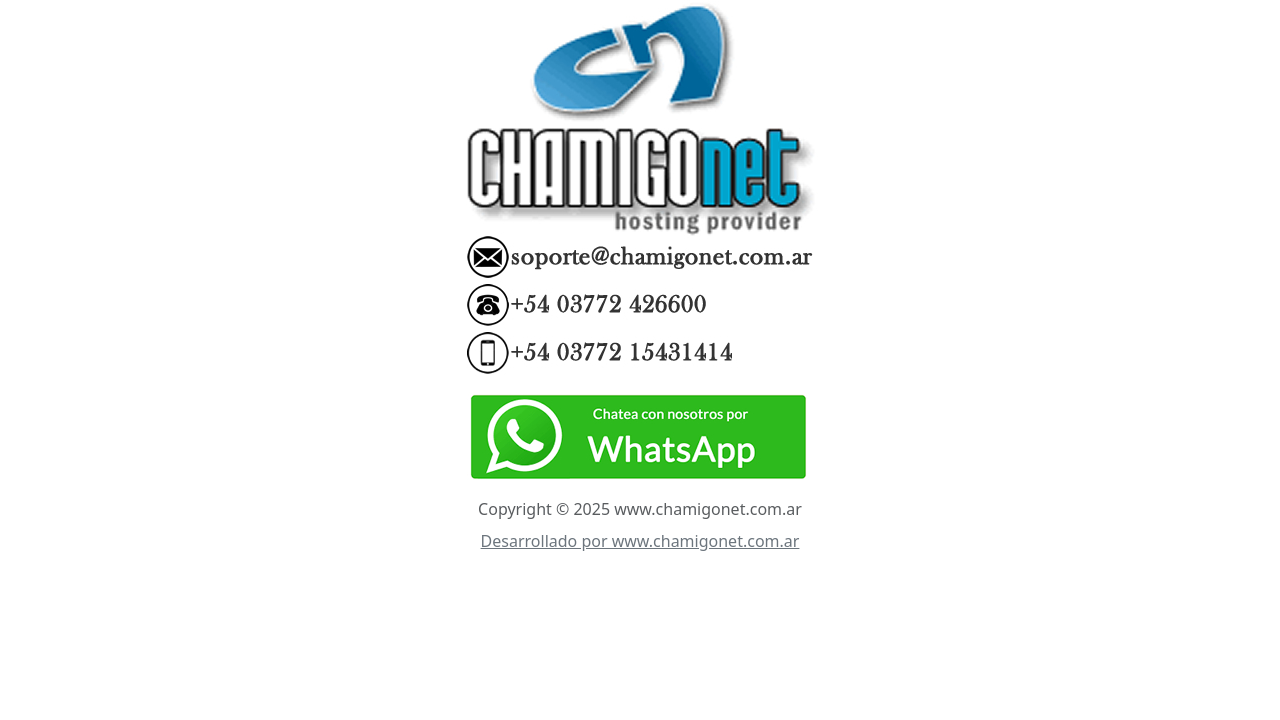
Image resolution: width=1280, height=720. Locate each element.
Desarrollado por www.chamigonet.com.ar (640, 541)
